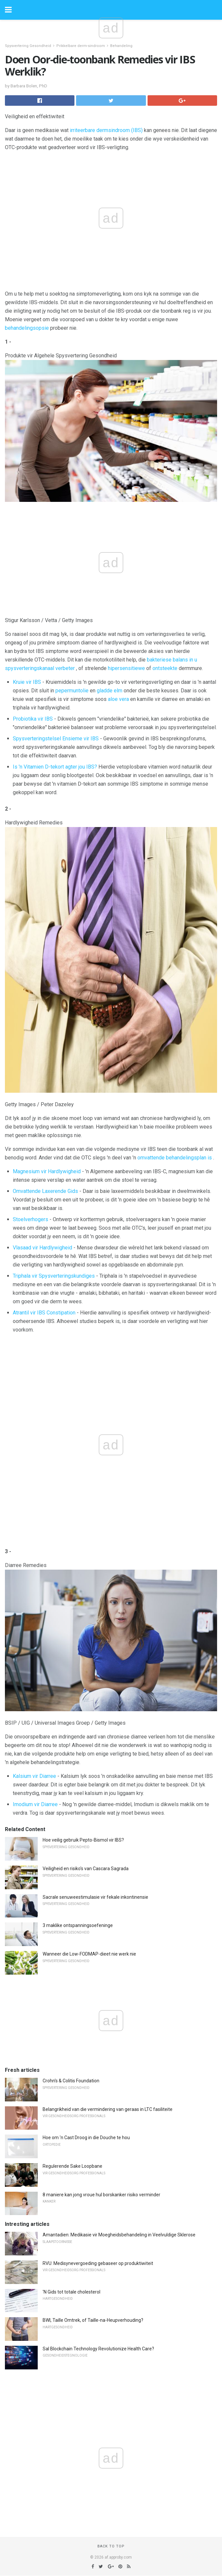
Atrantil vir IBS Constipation (44, 1313)
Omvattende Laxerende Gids (45, 1191)
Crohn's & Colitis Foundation (71, 2080)
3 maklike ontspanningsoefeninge (78, 1925)
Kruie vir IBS (27, 682)
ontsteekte (164, 668)
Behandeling (121, 46)
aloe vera (118, 699)
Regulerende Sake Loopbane (72, 2166)
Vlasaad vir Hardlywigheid (42, 1247)
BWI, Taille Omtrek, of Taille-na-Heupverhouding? (93, 2320)
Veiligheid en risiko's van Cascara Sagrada (86, 1868)
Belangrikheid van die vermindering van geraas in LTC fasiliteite (107, 2109)
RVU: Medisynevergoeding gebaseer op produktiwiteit (98, 2263)
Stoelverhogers (30, 1219)
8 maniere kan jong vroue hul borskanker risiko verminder (101, 2194)
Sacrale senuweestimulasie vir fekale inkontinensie (95, 1897)
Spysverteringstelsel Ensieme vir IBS (56, 738)
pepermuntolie (72, 690)
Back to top (111, 2546)
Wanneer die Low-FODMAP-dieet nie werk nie (89, 1954)
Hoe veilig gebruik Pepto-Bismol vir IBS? (83, 1840)
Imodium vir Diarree (35, 1804)
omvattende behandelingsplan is (174, 1157)
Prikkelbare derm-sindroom (80, 46)
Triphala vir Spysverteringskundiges (54, 1276)
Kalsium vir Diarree (34, 1776)
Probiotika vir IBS (33, 719)
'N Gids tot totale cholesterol (71, 2292)
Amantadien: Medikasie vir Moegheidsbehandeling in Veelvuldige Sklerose (119, 2234)
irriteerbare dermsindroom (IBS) (106, 130)
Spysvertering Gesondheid (28, 46)
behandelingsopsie (27, 328)
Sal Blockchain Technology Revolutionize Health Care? (98, 2348)
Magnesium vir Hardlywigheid (47, 1171)
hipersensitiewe (126, 668)
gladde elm (109, 690)
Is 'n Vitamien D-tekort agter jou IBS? (55, 767)
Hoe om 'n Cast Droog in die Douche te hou (86, 2137)
